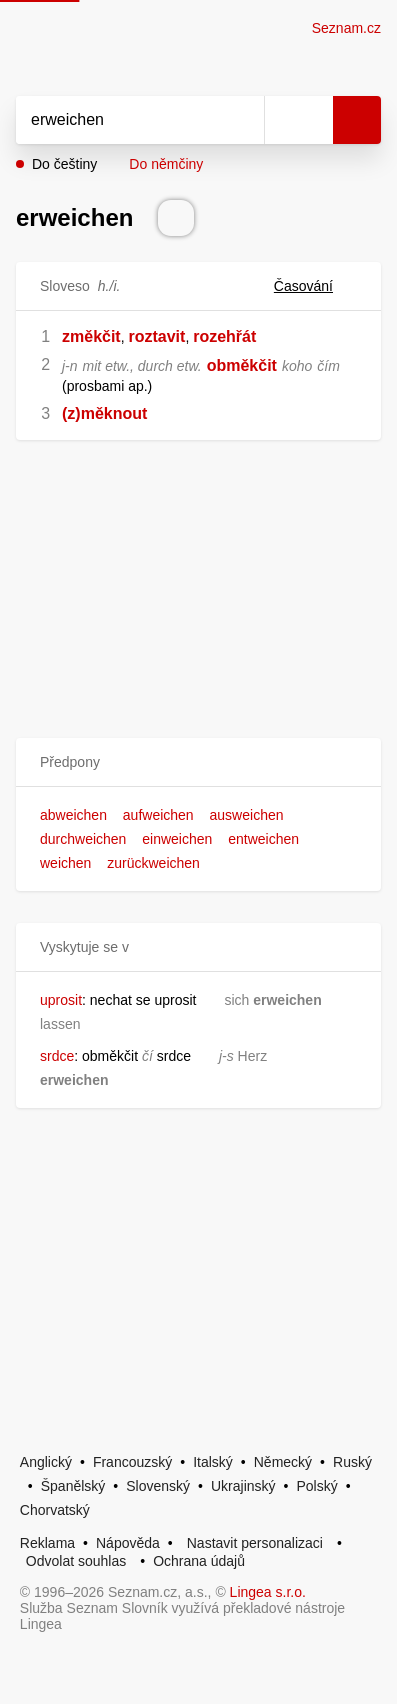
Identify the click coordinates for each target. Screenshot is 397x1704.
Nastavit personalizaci (255, 1543)
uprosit (61, 1000)
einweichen (177, 839)
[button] (198, 762)
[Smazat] (242, 120)
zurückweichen (153, 863)
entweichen (263, 839)
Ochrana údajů (199, 1561)
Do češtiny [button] (64, 164)
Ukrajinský (243, 1486)
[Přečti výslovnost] (176, 218)
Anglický (46, 1462)
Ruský (352, 1462)
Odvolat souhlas (76, 1561)
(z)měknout (104, 413)
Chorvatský (55, 1510)
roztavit (156, 336)
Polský (316, 1486)
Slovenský (158, 1486)
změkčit (91, 336)
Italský (213, 1462)
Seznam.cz (346, 28)
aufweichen (158, 815)
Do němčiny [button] (166, 164)
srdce (57, 1056)
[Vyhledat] (118, 120)
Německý (283, 1462)
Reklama (47, 1543)
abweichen (73, 815)
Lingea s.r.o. (268, 1592)
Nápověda (128, 1543)
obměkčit (242, 365)
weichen (65, 863)
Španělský (73, 1486)
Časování (315, 286)
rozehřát (224, 336)
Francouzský (132, 1462)
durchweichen (83, 839)
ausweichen (247, 815)
